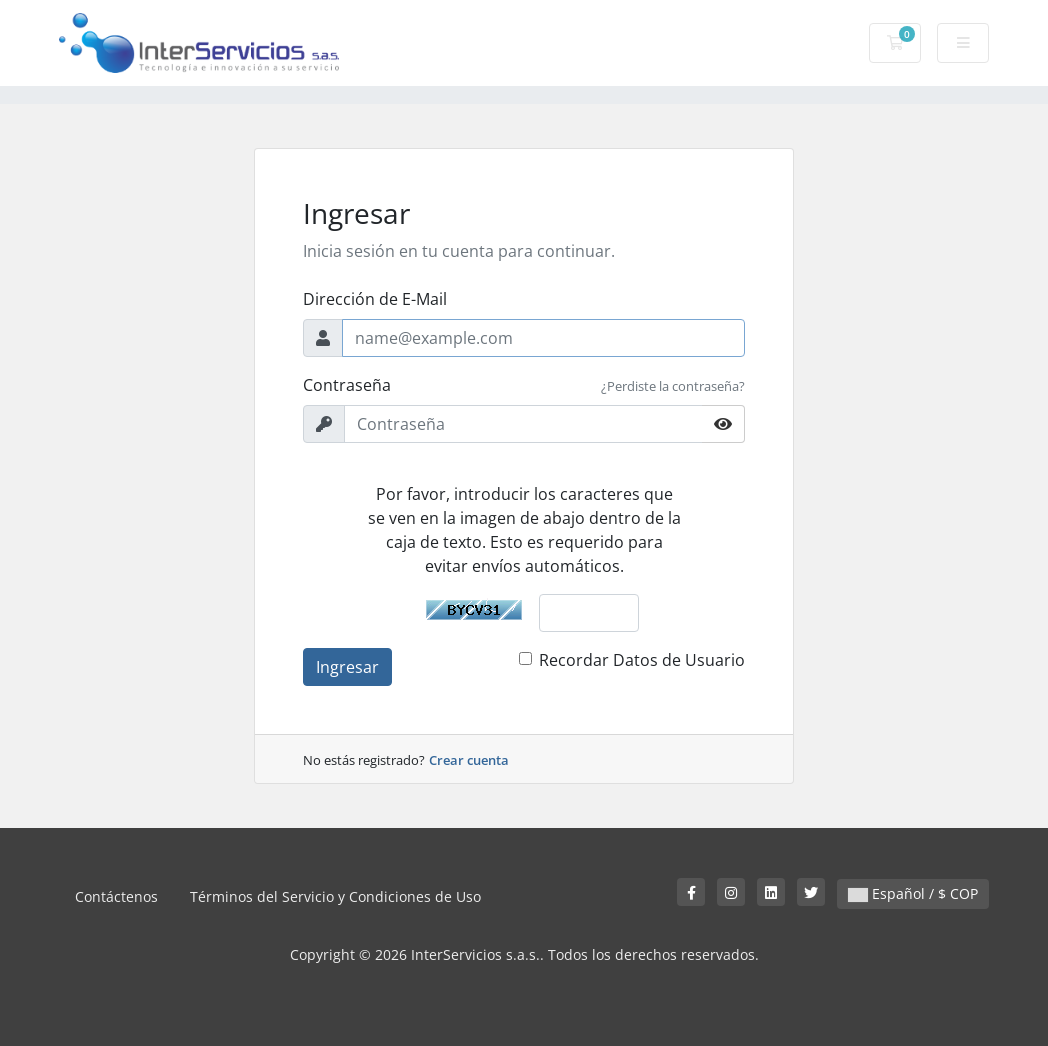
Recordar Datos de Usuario (642, 660)
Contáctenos (116, 896)
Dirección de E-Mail (375, 299)
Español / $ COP (913, 893)
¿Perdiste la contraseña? (673, 386)
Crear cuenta (469, 760)
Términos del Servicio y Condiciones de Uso (335, 896)
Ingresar (347, 667)
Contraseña (347, 385)
